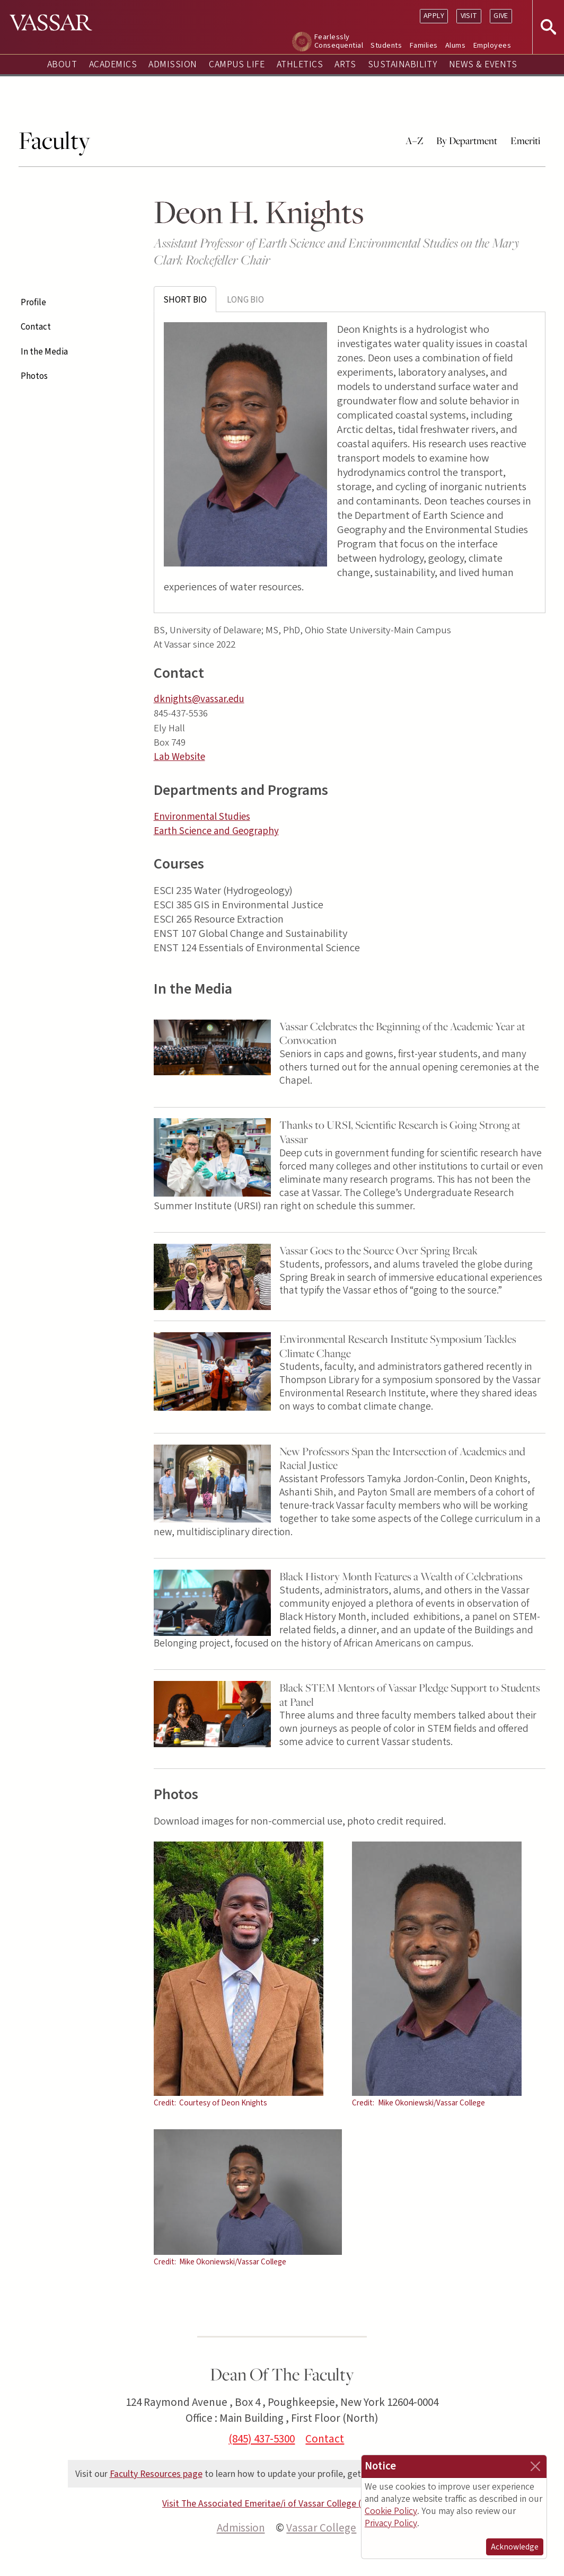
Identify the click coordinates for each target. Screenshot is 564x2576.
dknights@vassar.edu (199, 699)
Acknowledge (515, 2547)
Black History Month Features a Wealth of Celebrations (401, 1576)
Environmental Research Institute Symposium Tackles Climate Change (397, 1346)
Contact (36, 327)
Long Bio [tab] (245, 300)
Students (386, 45)
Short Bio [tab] (185, 300)
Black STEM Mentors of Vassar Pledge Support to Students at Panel (409, 1695)
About (62, 64)
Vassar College (321, 2528)
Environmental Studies (202, 817)
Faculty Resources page (156, 2474)
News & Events (483, 64)
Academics (113, 64)
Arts (345, 64)
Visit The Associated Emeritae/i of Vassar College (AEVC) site (282, 2503)
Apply (434, 15)
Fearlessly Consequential (338, 41)
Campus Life (237, 64)
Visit (469, 15)
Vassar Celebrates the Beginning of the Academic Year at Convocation (402, 1033)
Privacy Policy (391, 2523)
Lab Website (179, 757)
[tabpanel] (349, 462)
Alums (455, 45)
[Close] (535, 2466)
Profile (33, 302)
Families (424, 45)
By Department (466, 140)
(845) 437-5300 (261, 2439)
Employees (492, 45)
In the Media (44, 352)
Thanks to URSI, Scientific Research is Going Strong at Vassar (400, 1132)
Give (501, 15)
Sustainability (402, 64)
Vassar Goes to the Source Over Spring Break (378, 1250)
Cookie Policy (391, 2511)
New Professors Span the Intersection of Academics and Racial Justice (402, 1458)
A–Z (415, 140)
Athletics (300, 64)
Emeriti (525, 140)
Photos (34, 376)
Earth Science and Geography (216, 831)
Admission (172, 64)
